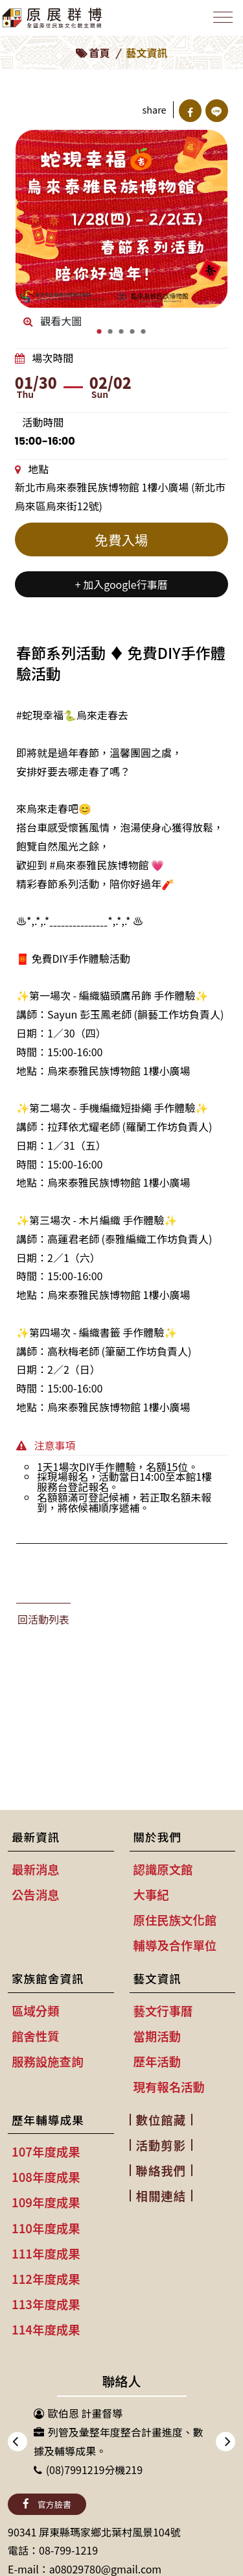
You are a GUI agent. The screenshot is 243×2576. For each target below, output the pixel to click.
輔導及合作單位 (175, 1945)
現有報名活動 (169, 2086)
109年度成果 (46, 2202)
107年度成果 (46, 2151)
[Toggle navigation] (223, 17)
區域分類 (36, 2010)
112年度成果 (46, 2278)
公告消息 (36, 1894)
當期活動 (157, 2035)
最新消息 (36, 1869)
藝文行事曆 (163, 2010)
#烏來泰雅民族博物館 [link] (99, 865)
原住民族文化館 (175, 1919)
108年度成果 (46, 2176)
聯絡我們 (161, 2170)
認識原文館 (163, 1869)
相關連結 (161, 2195)
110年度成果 (46, 2228)
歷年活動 (157, 2061)
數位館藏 (161, 2119)
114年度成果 (46, 2329)
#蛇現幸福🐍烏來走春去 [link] (72, 715)
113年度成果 (46, 2304)
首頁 (99, 52)
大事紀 (151, 1894)
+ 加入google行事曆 (121, 584)
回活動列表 (43, 1619)
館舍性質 (36, 2035)
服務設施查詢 (47, 2061)
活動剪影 (161, 2144)
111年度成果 (46, 2253)
